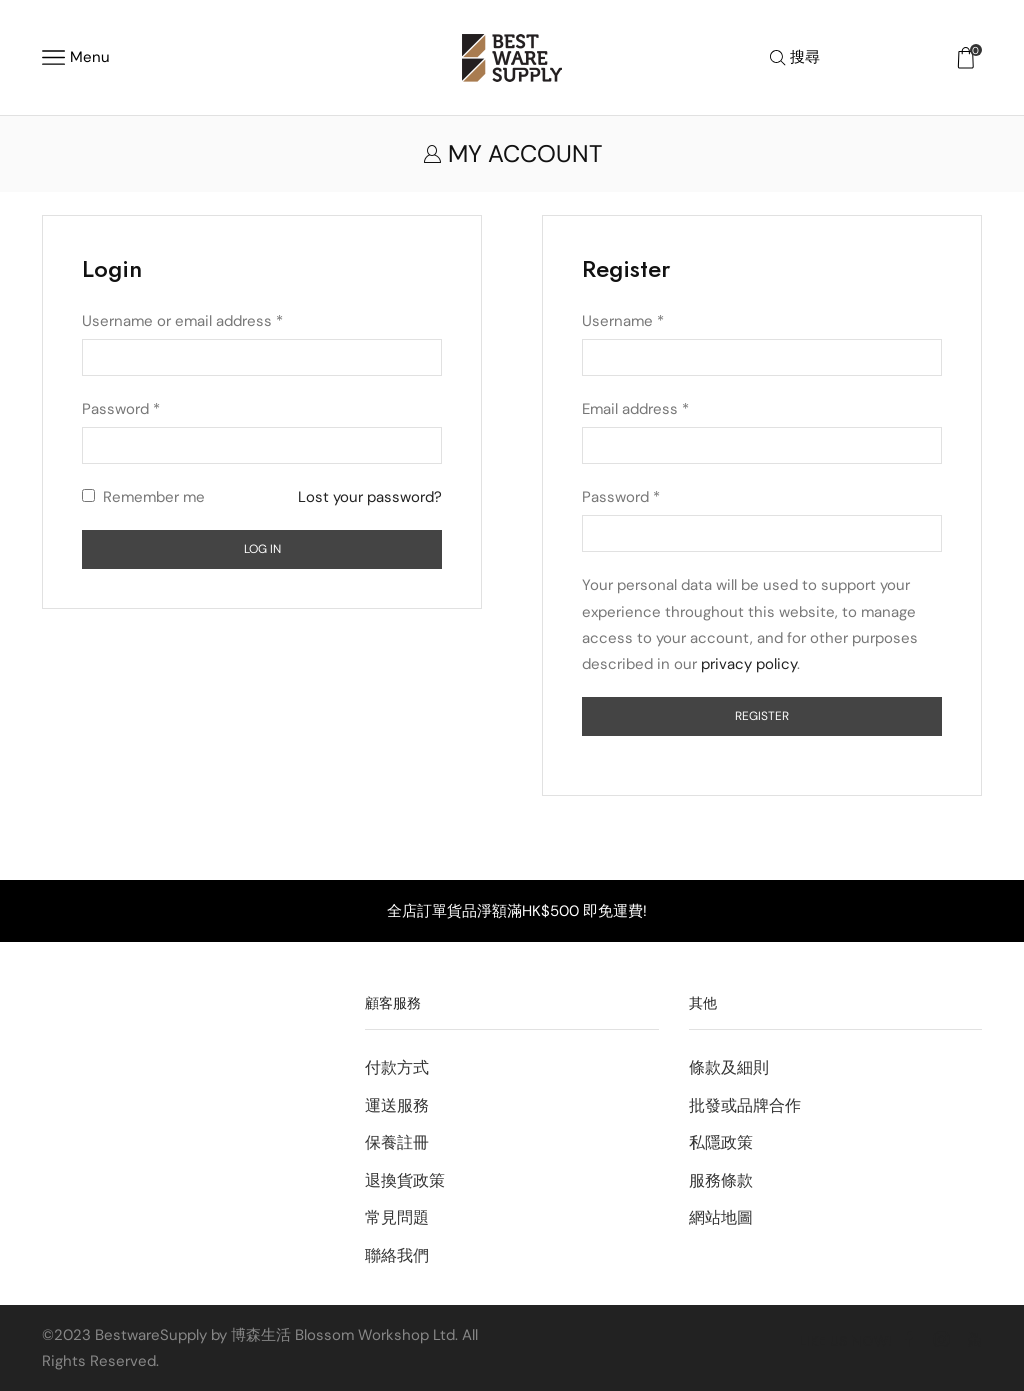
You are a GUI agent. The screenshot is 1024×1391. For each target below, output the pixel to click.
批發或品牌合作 (745, 1105)
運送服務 (397, 1105)
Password (121, 409)
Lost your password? (370, 497)
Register (762, 716)
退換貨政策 (405, 1180)
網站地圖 (721, 1217)
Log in (262, 549)
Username (623, 321)
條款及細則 (729, 1067)
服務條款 (721, 1180)
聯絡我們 (397, 1255)
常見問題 (397, 1217)
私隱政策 (721, 1142)
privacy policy (749, 664)
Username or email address (182, 321)
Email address (635, 409)
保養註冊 (397, 1142)
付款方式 (397, 1067)
